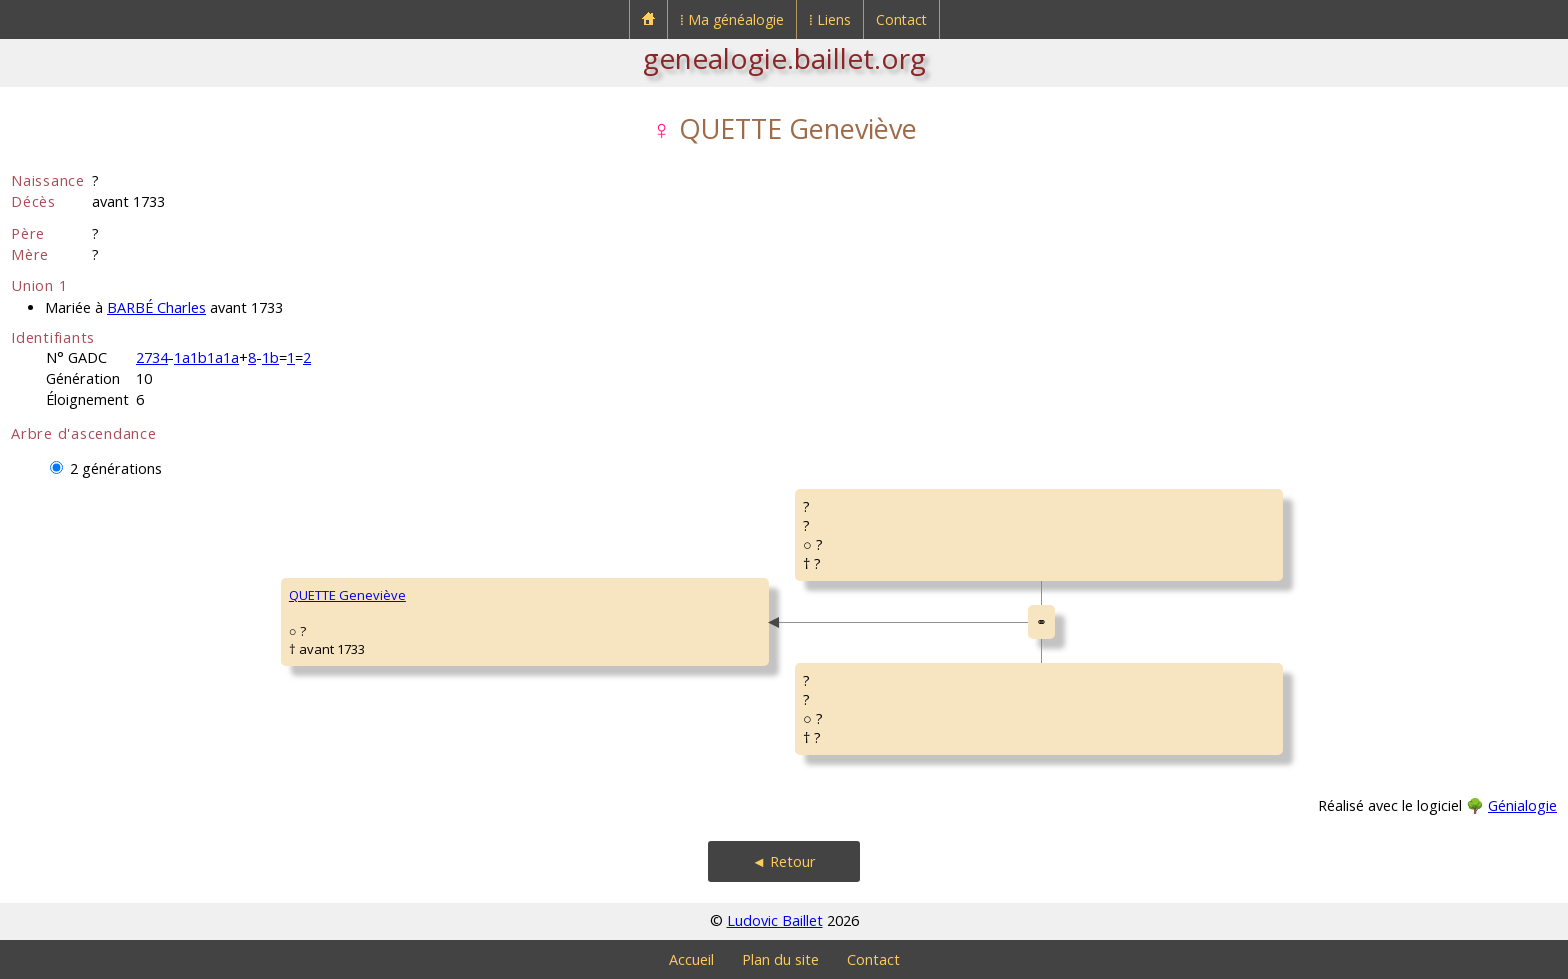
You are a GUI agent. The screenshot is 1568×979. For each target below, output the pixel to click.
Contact (901, 19)
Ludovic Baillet (775, 920)
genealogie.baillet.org (784, 58)
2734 (152, 357)
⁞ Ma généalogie (732, 19)
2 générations (116, 468)
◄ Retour (784, 861)
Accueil (691, 959)
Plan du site (780, 959)
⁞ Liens (830, 19)
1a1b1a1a (206, 357)
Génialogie (1522, 805)
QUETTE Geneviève (347, 595)
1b (270, 357)
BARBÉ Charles (156, 307)
